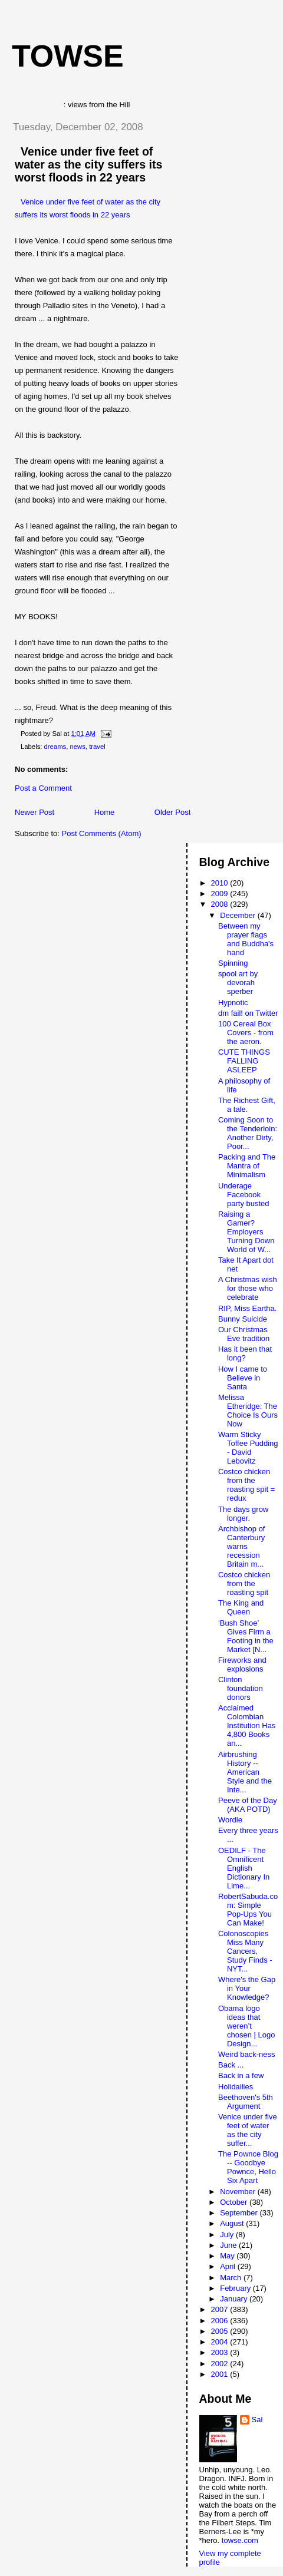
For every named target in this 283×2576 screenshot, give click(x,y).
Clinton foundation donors (240, 1688)
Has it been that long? (245, 1353)
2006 (221, 2320)
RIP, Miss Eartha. (247, 1308)
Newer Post (34, 812)
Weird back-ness (246, 2054)
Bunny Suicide (242, 1319)
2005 (221, 2331)
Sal (257, 2419)
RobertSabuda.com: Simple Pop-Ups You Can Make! (248, 1909)
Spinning (233, 963)
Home (104, 812)
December (239, 915)
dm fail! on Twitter (248, 1013)
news (77, 746)
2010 (221, 883)
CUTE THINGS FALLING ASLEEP (244, 1061)
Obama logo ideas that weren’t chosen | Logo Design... (246, 2026)
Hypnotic (233, 1002)
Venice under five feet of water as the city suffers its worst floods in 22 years (88, 164)
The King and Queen (241, 1607)
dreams (55, 746)
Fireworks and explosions (242, 1664)
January (234, 2298)
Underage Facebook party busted (243, 1194)
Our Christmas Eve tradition (243, 1334)
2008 (221, 904)
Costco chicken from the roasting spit (244, 1583)
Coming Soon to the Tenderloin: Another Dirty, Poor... (247, 1133)
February (236, 2288)
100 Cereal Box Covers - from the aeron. (246, 1032)
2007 (221, 2309)
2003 (221, 2352)
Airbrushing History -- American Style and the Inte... (245, 1772)
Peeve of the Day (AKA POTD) (247, 1805)
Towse (68, 56)
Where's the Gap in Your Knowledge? (246, 1988)
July (228, 2234)
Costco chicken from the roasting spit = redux (246, 1484)
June (229, 2245)
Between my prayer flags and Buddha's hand (246, 939)
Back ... (230, 2064)
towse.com (240, 2540)
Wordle (230, 1819)
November (239, 2191)
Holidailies (235, 2086)
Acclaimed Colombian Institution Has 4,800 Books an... (246, 1725)
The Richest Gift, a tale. (246, 1105)
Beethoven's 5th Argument (245, 2102)
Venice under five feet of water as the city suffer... (247, 2130)
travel (97, 746)
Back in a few (241, 2075)
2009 (221, 893)
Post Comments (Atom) (102, 833)
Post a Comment (43, 788)
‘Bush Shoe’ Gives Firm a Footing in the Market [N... (246, 1636)
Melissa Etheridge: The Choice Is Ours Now (248, 1410)
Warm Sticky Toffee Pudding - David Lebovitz (248, 1447)
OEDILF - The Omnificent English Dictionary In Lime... (243, 1868)
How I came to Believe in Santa (242, 1378)
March (231, 2277)
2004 (221, 2341)
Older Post (172, 812)
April (229, 2266)
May (228, 2255)
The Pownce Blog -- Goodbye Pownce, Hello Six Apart (248, 2167)
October (234, 2202)
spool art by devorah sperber (238, 982)
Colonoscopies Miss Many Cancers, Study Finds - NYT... (245, 1951)
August (233, 2223)
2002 (221, 2363)
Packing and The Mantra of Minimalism (246, 1165)
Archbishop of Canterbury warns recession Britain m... (241, 1546)
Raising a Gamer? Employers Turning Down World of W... (246, 1232)
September (239, 2212)
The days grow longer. (243, 1514)
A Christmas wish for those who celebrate (247, 1288)
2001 (221, 2374)
